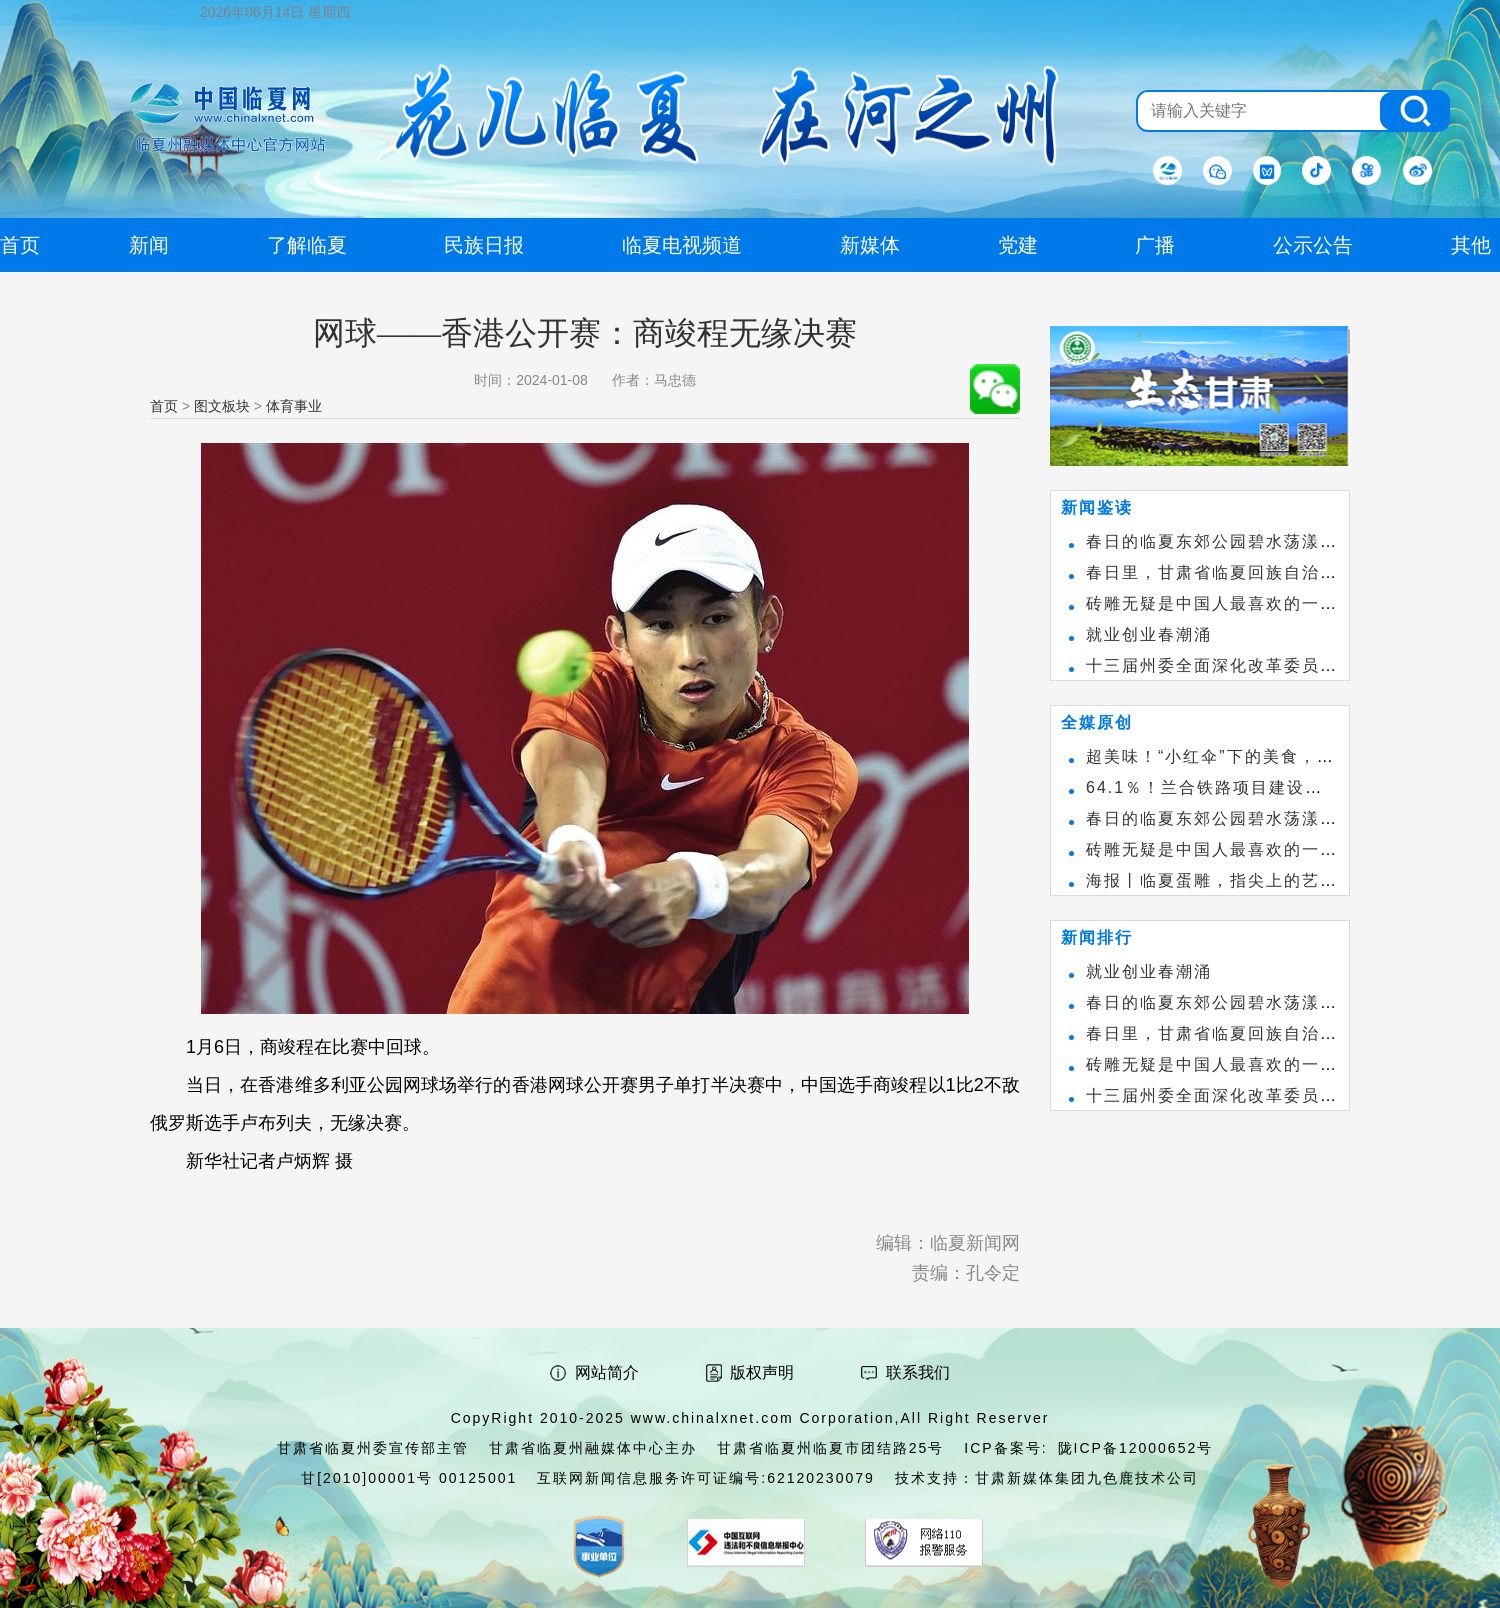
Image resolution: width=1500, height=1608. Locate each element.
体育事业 (294, 406)
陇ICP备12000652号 (1136, 1448)
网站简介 (607, 1372)
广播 (1155, 245)
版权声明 (762, 1372)
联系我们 (918, 1372)
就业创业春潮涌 (1149, 634)
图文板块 (222, 406)
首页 (164, 406)
